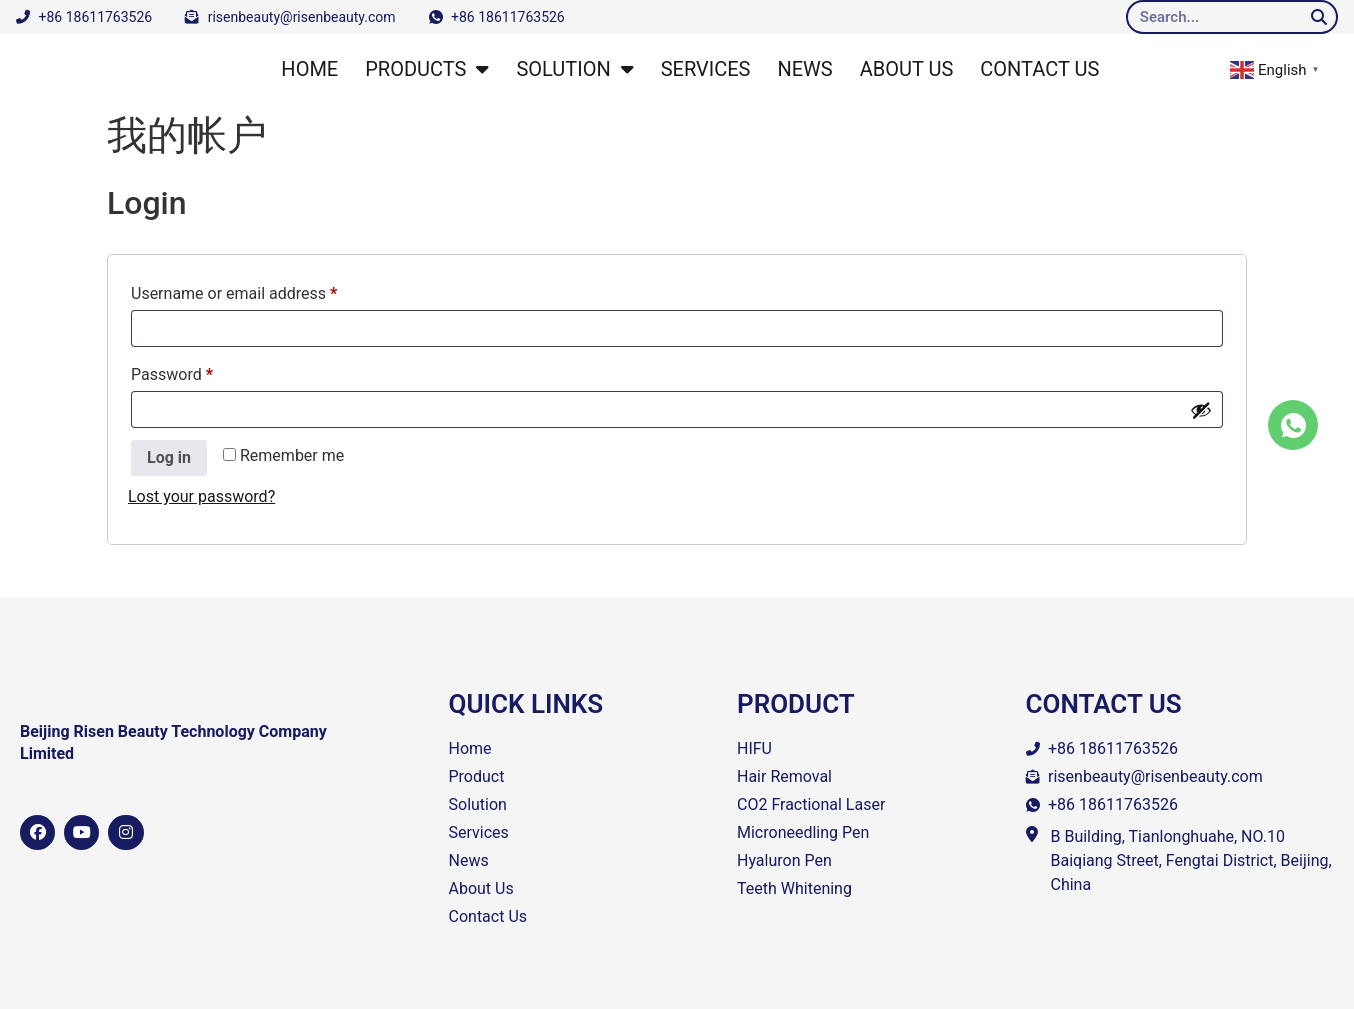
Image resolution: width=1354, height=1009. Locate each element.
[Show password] (1201, 410)
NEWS (804, 69)
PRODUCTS (427, 69)
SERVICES (706, 69)
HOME (309, 69)
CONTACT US (1039, 69)
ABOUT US (907, 69)
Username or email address (265, 290)
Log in (169, 457)
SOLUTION (574, 69)
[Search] (1319, 17)
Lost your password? (201, 496)
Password (203, 371)
